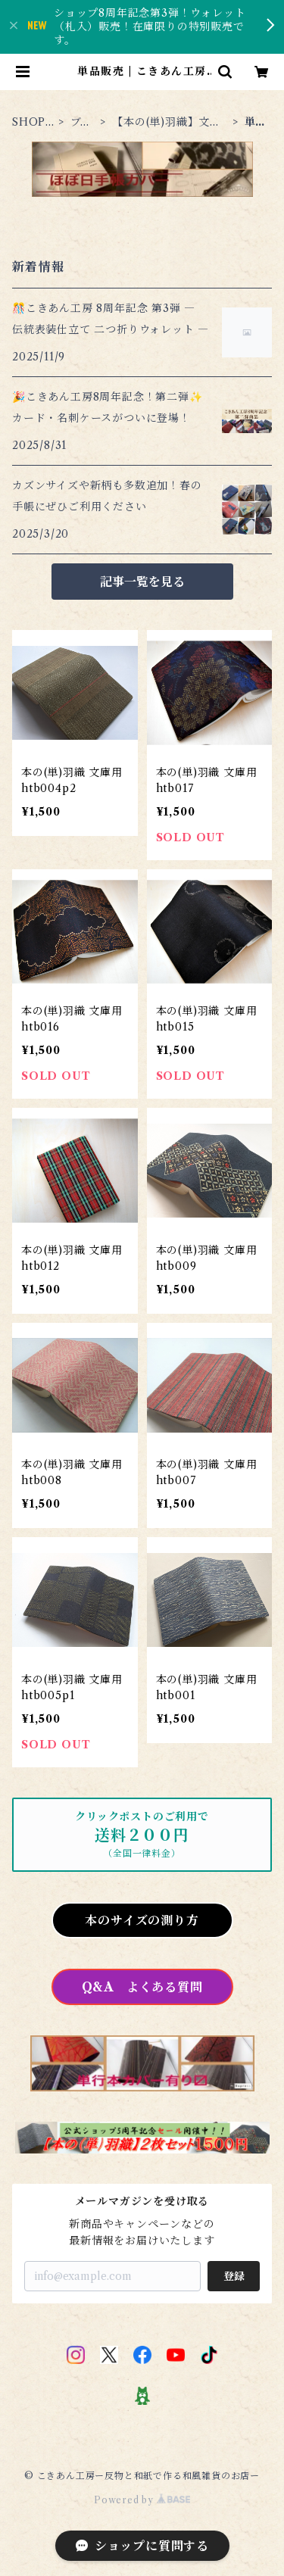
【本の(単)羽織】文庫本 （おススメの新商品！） (168, 122)
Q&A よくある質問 (142, 1986)
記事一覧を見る (142, 581)
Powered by (142, 2500)
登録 (234, 2276)
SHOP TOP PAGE (30, 122)
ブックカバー (81, 122)
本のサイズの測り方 (141, 1920)
